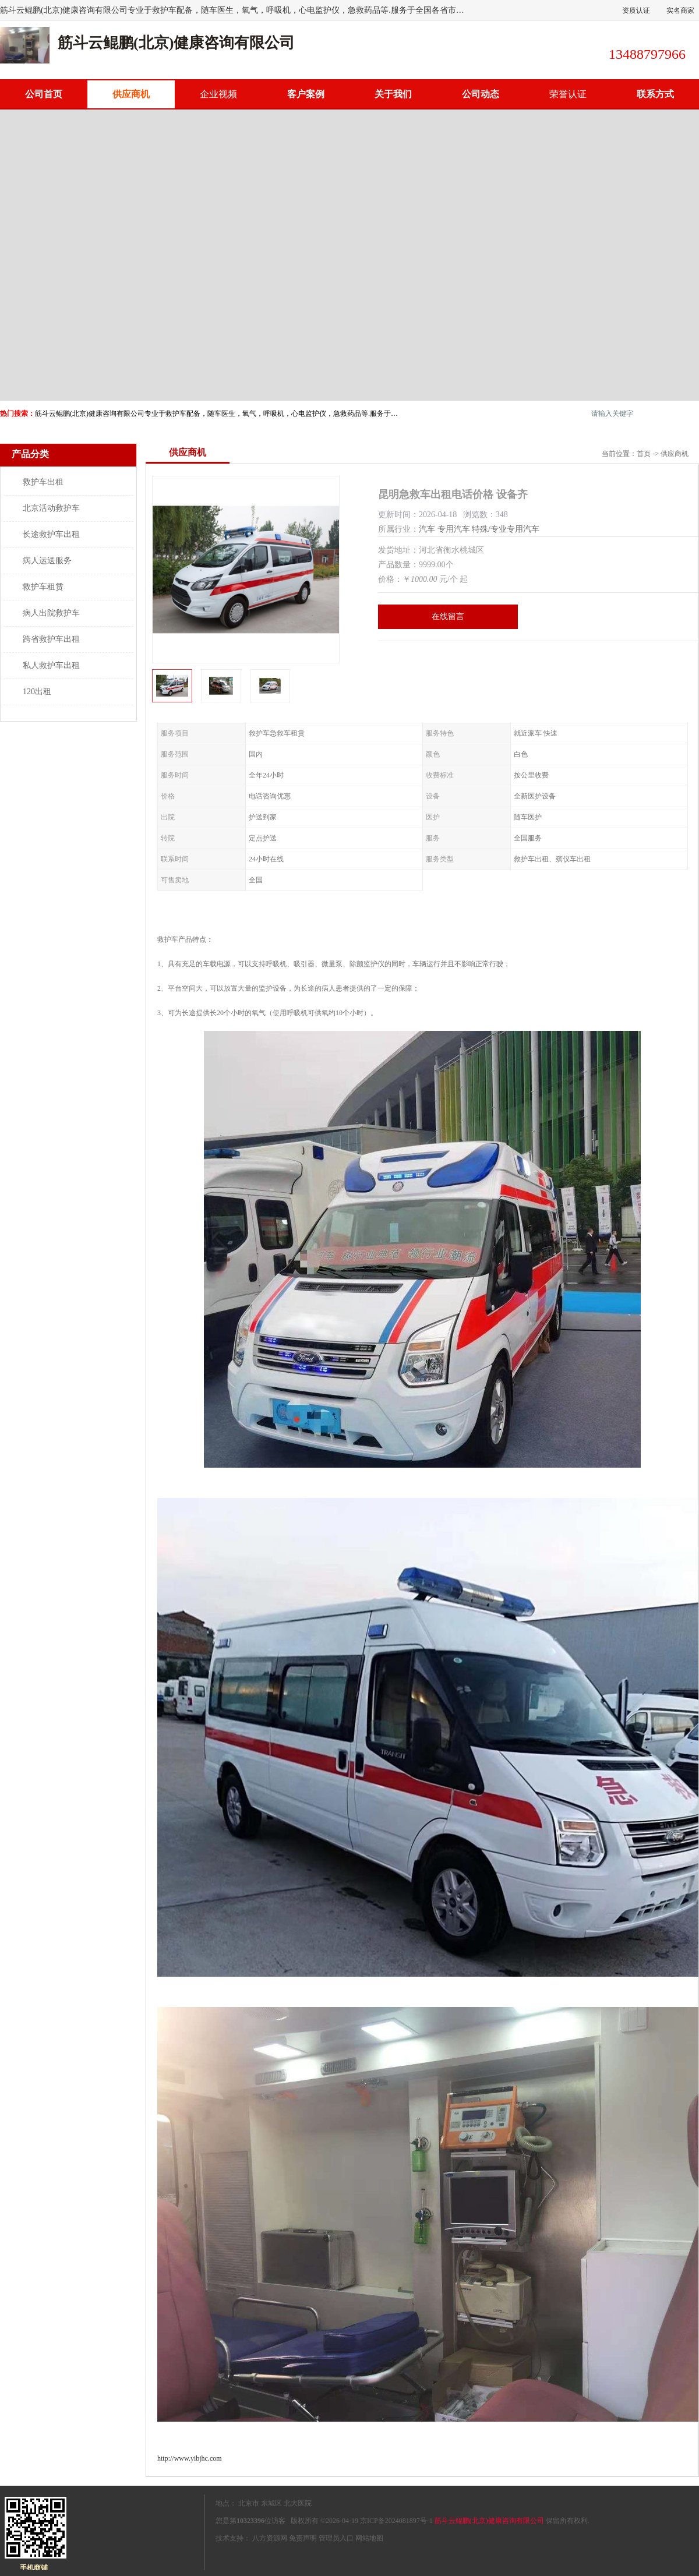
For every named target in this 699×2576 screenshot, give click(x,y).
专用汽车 (453, 529)
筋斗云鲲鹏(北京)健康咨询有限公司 (489, 2521)
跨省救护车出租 (51, 639)
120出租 (37, 691)
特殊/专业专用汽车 (505, 529)
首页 (644, 454)
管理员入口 (336, 2538)
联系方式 (655, 94)
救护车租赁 (43, 586)
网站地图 (369, 2538)
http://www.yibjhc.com (189, 2458)
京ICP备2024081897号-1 (396, 2521)
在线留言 (448, 616)
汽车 (427, 529)
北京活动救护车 (51, 508)
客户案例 (305, 94)
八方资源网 (269, 2538)
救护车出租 (43, 482)
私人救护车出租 (51, 665)
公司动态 (480, 94)
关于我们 (393, 94)
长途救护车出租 (51, 534)
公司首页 (43, 94)
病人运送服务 (47, 560)
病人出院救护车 (51, 613)
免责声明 (303, 2538)
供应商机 (131, 94)
